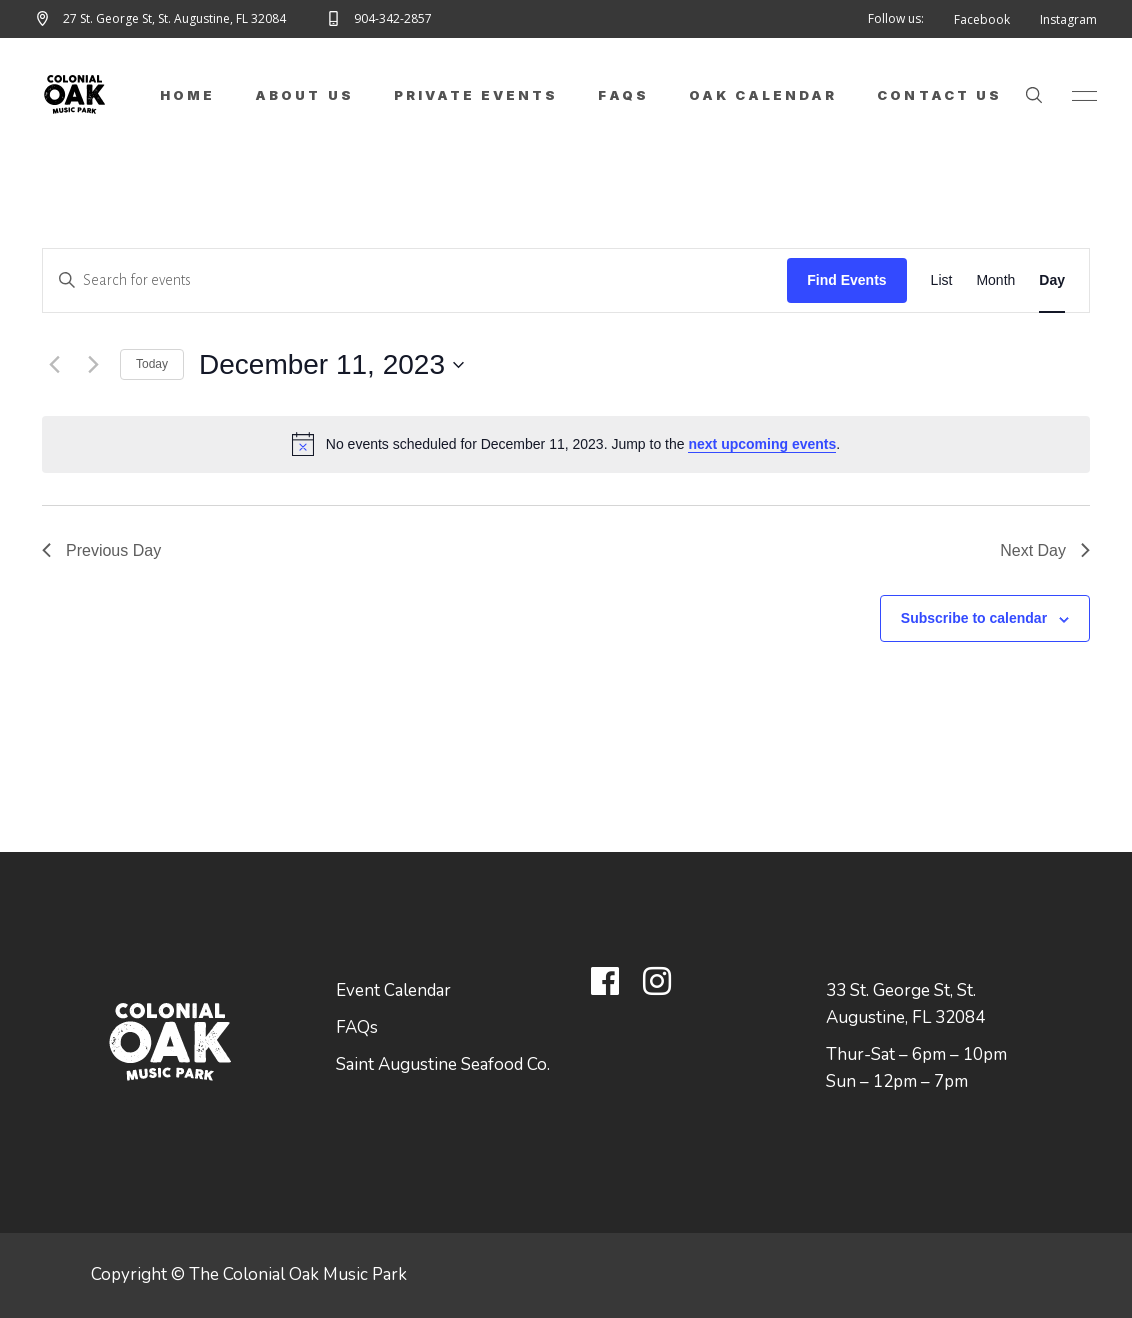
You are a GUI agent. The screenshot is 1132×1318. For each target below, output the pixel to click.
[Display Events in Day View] (1052, 280)
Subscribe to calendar (974, 618)
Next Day (1045, 550)
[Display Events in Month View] (995, 280)
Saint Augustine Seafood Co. (443, 1064)
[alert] (566, 444)
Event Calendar (393, 990)
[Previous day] (54, 365)
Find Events (846, 280)
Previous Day (101, 550)
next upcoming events (762, 444)
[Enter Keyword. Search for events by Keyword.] (415, 280)
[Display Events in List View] (942, 280)
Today (152, 364)
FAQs (357, 1027)
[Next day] (93, 365)
